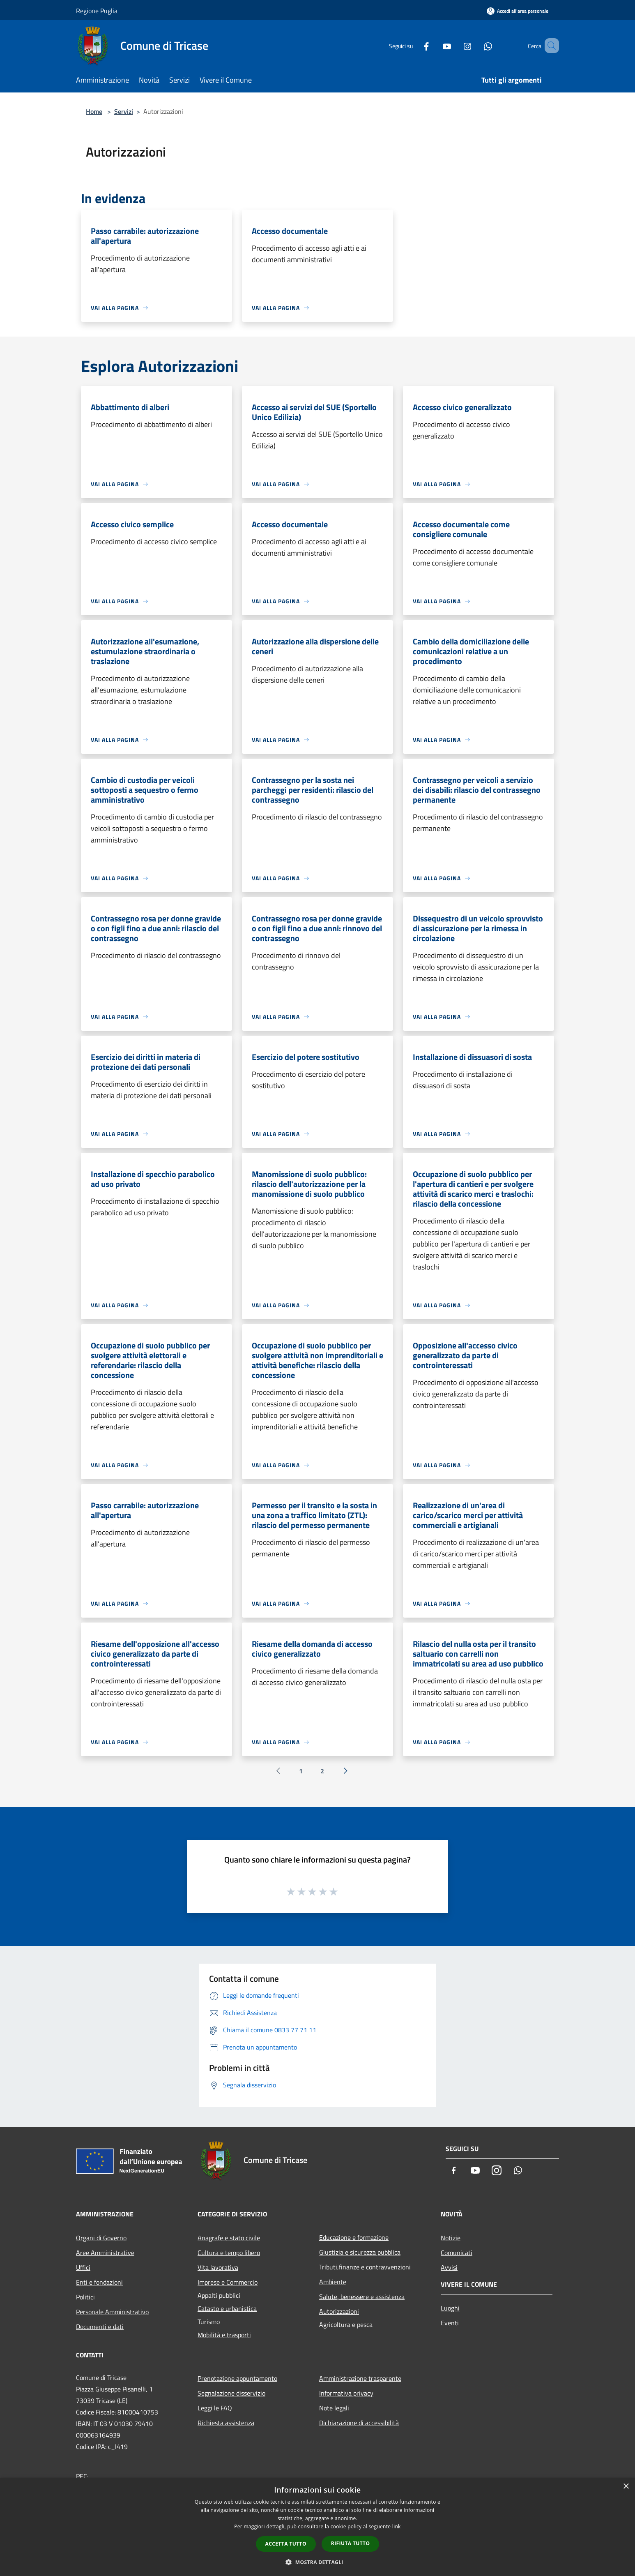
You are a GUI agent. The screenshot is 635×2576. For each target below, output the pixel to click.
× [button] (626, 2487)
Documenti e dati (100, 2326)
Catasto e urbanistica (227, 2308)
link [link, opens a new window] (396, 2526)
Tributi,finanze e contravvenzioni (365, 2267)
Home (94, 111)
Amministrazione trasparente (360, 2378)
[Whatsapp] (476, 45)
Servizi (123, 111)
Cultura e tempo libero (229, 2252)
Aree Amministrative (105, 2252)
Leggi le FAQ (215, 2408)
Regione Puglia (96, 11)
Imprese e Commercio (228, 2282)
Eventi (450, 2323)
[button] (317, 2562)
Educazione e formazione (354, 2237)
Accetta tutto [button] (285, 2543)
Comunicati (456, 2252)
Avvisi (449, 2267)
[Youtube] (435, 45)
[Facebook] (414, 45)
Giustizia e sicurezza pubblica (359, 2252)
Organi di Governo (101, 2238)
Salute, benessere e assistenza (362, 2296)
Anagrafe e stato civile (229, 2238)
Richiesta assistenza (226, 2423)
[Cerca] (549, 45)
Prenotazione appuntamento (237, 2378)
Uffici (83, 2267)
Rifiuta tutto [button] (350, 2543)
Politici (85, 2297)
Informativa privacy (346, 2393)
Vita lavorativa (218, 2267)
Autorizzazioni (339, 2311)
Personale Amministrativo (112, 2312)
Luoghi (450, 2308)
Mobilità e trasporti (224, 2335)
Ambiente (332, 2282)
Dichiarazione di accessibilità (359, 2423)
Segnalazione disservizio (231, 2393)
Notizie (450, 2238)
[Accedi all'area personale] (517, 11)
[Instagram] (455, 45)
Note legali (334, 2408)
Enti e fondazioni (99, 2282)
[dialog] (317, 2527)
